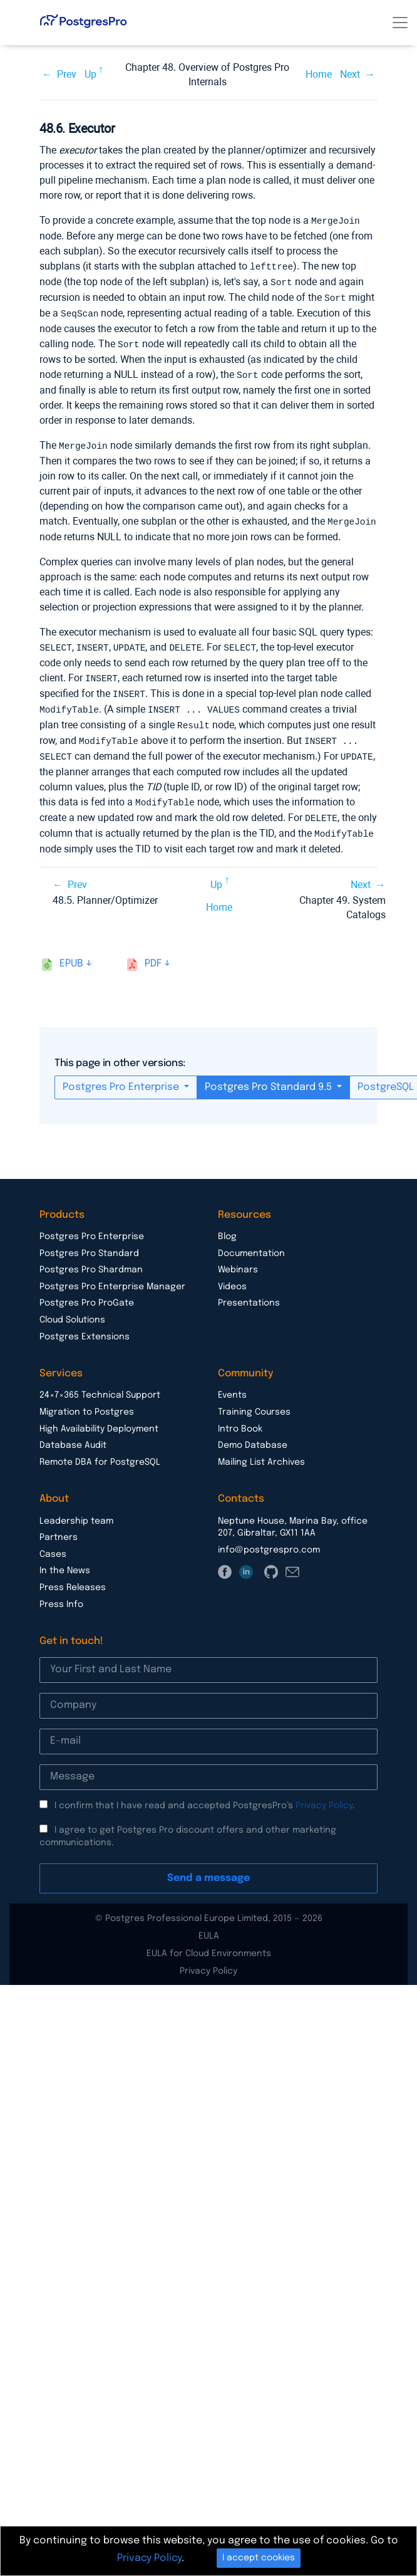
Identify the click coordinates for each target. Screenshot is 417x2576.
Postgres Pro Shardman (91, 1258)
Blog (227, 1224)
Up (90, 74)
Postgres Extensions (84, 1325)
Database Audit (72, 1433)
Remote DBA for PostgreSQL (99, 1450)
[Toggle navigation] (400, 22)
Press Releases (72, 1575)
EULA (208, 1924)
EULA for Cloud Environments (209, 1941)
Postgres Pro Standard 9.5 (269, 1075)
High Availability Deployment (98, 1417)
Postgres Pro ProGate (86, 1291)
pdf (153, 951)
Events (232, 1383)
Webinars (238, 1258)
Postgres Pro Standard (89, 1241)
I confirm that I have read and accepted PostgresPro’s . (204, 1793)
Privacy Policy (324, 1793)
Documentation (251, 1241)
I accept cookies (258, 2557)
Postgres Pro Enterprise (122, 1075)
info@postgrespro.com (269, 1538)
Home (319, 74)
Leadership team (76, 1509)
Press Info (61, 1592)
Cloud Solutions (72, 1308)
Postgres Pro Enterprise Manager (112, 1274)
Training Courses (254, 1400)
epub (71, 951)
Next (350, 74)
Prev (66, 74)
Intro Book (240, 1417)
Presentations (249, 1291)
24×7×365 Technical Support (99, 1383)
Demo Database (252, 1433)
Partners (58, 1525)
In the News (64, 1558)
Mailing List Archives (261, 1450)
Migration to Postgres (86, 1400)
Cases (52, 1542)
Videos (232, 1274)
